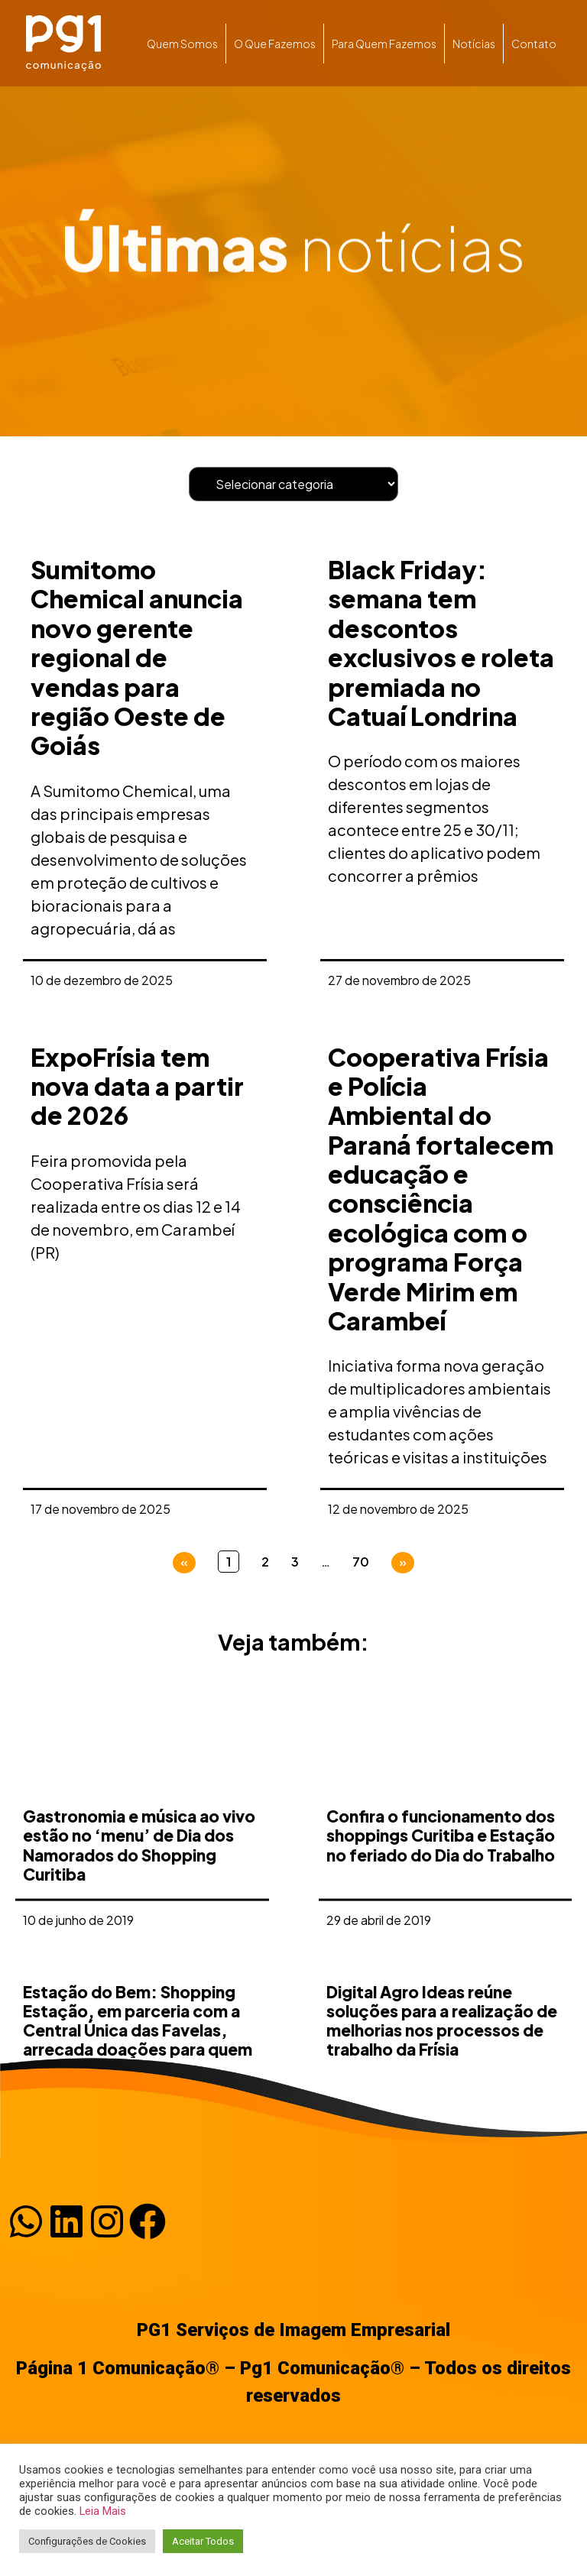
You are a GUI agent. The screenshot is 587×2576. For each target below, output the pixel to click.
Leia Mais (102, 2511)
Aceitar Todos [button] (203, 2541)
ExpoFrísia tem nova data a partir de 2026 (137, 1086)
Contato (533, 43)
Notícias (473, 43)
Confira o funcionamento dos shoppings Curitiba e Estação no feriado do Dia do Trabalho (440, 1943)
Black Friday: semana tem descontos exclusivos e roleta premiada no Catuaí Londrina (441, 642)
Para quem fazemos (384, 43)
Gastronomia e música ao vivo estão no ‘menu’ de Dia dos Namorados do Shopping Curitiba (139, 1953)
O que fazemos (275, 43)
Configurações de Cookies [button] (87, 2541)
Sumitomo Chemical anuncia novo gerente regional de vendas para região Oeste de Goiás (137, 657)
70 (360, 1562)
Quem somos (182, 43)
